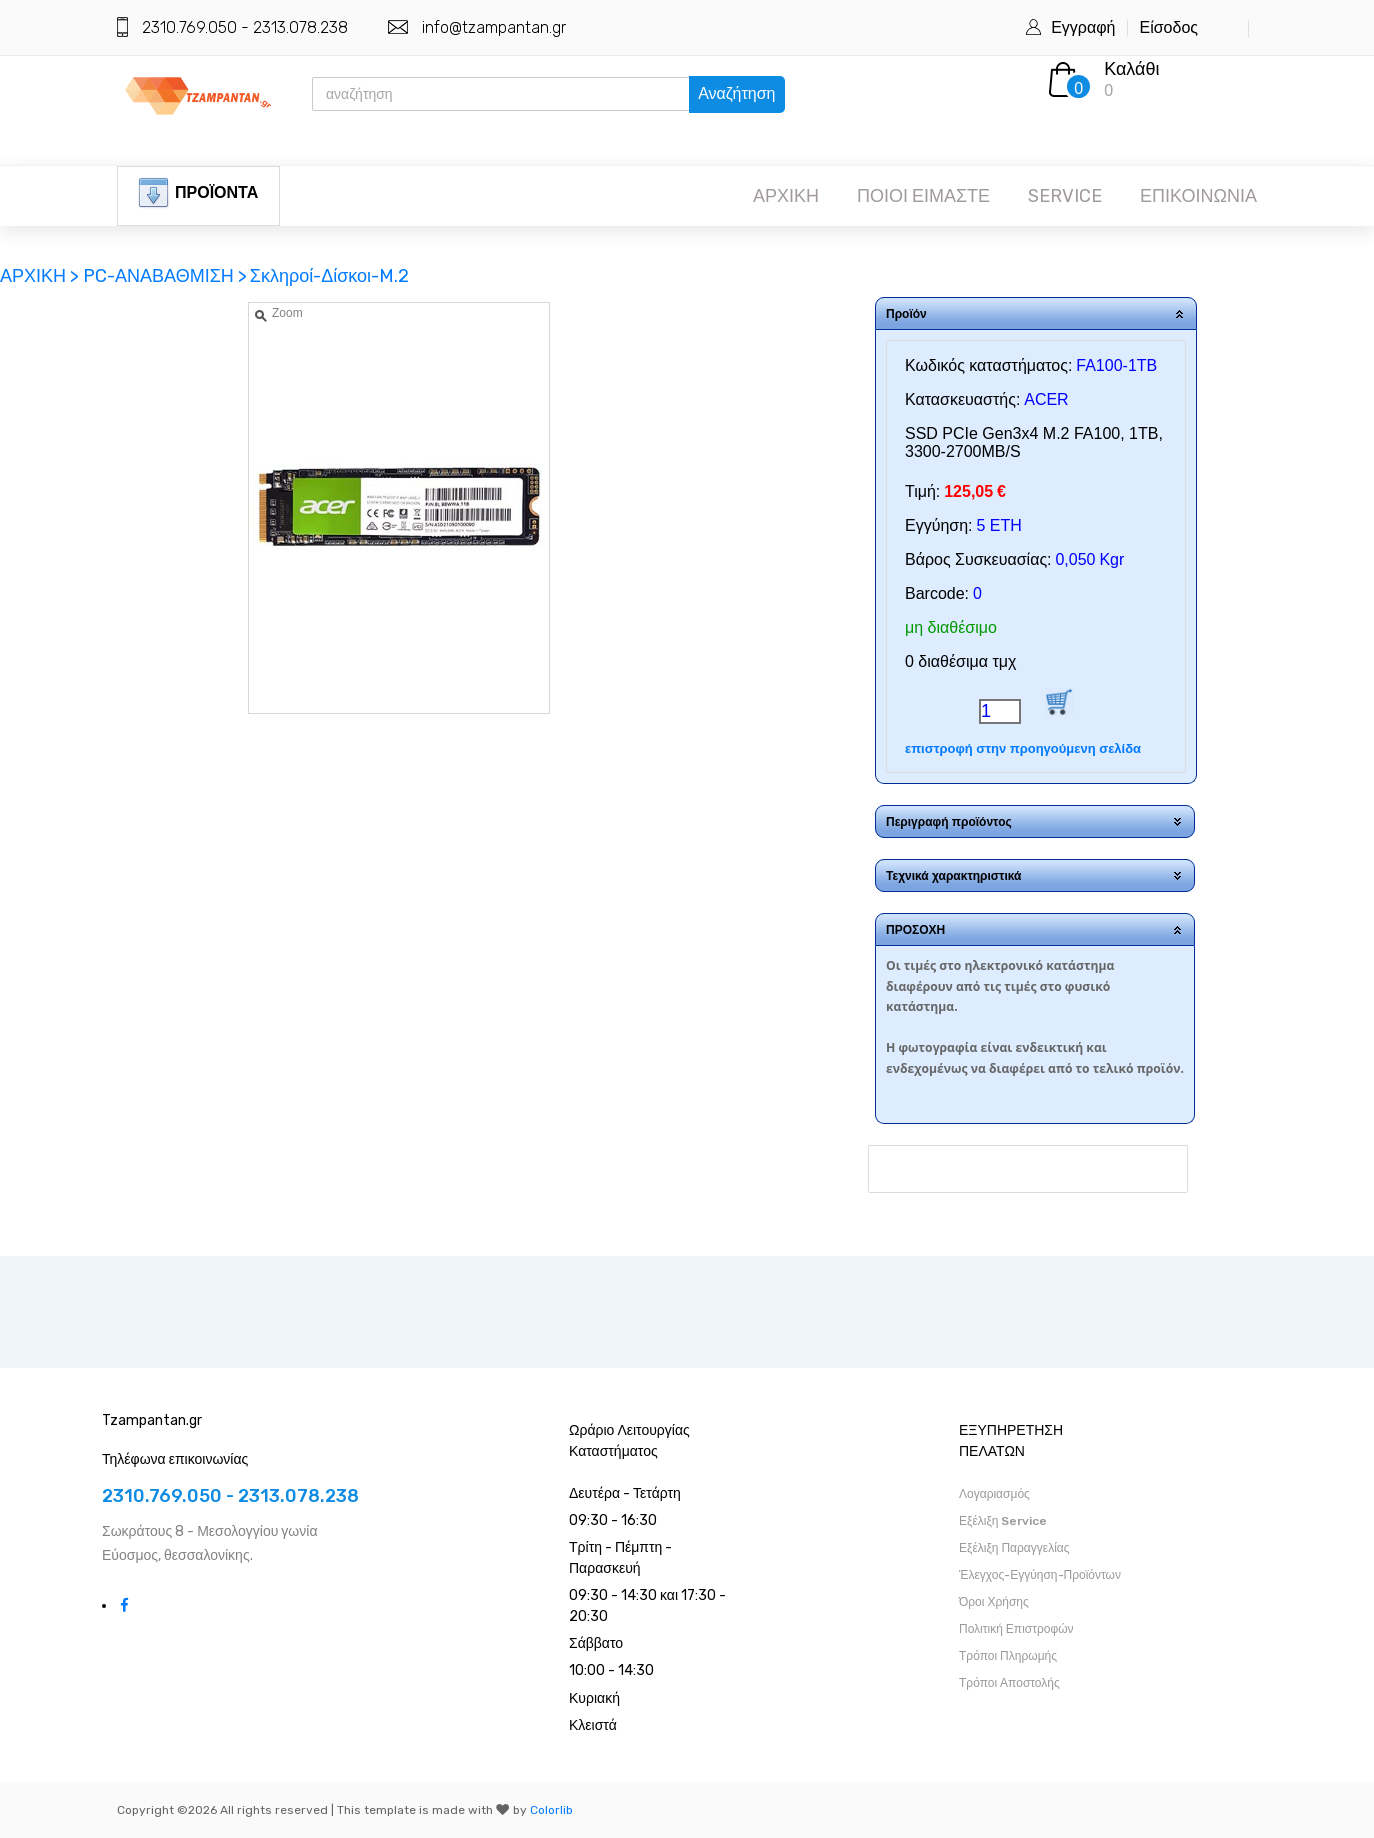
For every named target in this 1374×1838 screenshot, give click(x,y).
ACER (1046, 399)
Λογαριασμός (994, 1494)
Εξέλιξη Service (1003, 1521)
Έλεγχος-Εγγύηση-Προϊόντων (1040, 1575)
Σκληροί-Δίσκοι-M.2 (329, 276)
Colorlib (551, 1810)
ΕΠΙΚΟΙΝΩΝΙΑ (1198, 196)
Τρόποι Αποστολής (1009, 1683)
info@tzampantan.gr (494, 27)
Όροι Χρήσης (994, 1602)
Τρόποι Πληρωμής (1008, 1656)
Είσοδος (1168, 27)
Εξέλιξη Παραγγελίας (1014, 1548)
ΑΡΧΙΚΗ (786, 196)
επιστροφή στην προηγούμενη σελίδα (1023, 748)
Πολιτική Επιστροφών (1016, 1629)
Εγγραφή (1083, 27)
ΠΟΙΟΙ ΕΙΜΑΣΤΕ (923, 196)
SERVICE (1065, 196)
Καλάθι (1131, 69)
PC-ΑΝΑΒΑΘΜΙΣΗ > (165, 276)
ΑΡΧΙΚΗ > (41, 276)
